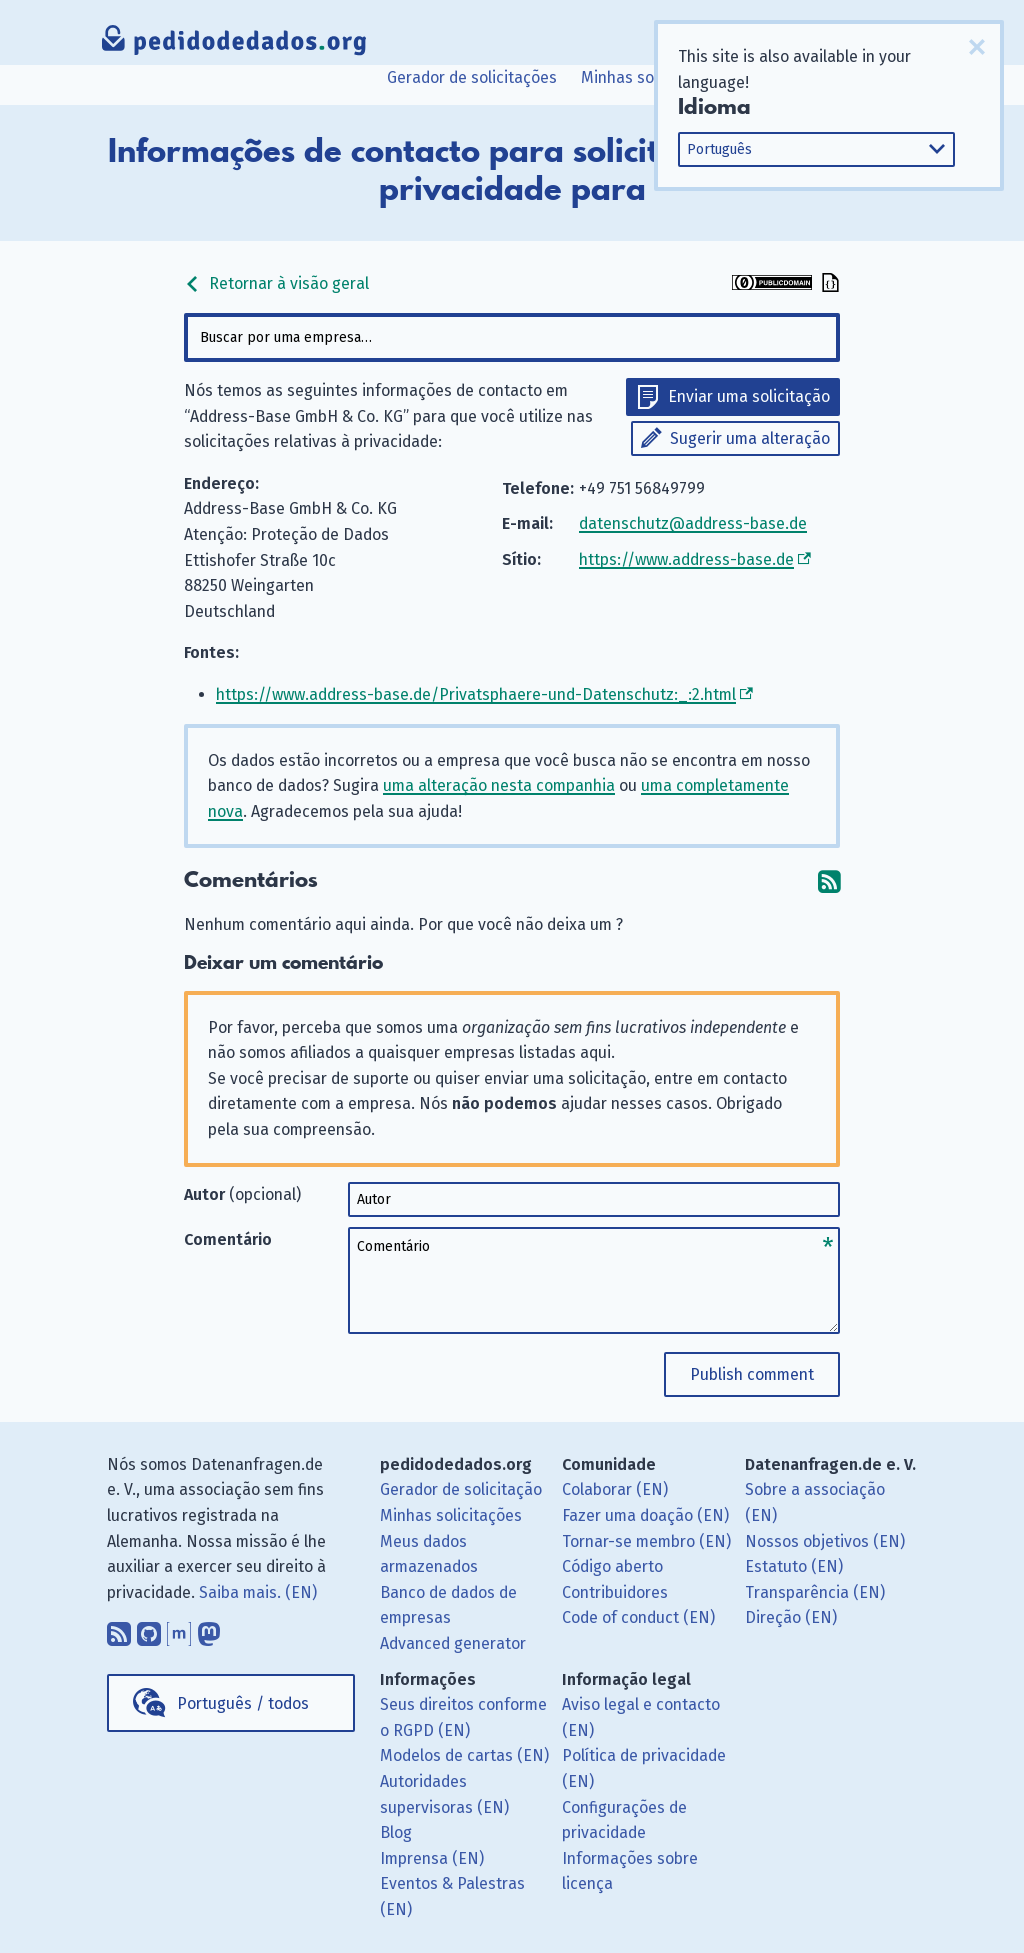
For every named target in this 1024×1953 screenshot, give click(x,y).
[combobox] (511, 337)
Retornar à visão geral (276, 283)
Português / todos (243, 1703)
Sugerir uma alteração (750, 438)
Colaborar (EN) (615, 1489)
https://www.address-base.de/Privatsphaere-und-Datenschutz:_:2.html (476, 694)
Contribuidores (615, 1592)
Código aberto (612, 1566)
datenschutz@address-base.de (693, 523)
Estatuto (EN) (794, 1566)
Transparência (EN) (815, 1592)
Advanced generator (453, 1643)
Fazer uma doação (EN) (645, 1515)
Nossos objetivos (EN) (825, 1541)
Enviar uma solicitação (749, 396)
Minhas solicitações (652, 77)
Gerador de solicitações (472, 77)
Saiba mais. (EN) (258, 1592)
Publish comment (752, 1374)
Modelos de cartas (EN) (464, 1755)
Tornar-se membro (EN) (646, 1541)
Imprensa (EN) (432, 1858)
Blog (396, 1832)
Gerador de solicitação (461, 1489)
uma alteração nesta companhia (499, 785)
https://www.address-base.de (686, 559)
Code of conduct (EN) (638, 1617)
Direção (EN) (791, 1617)
